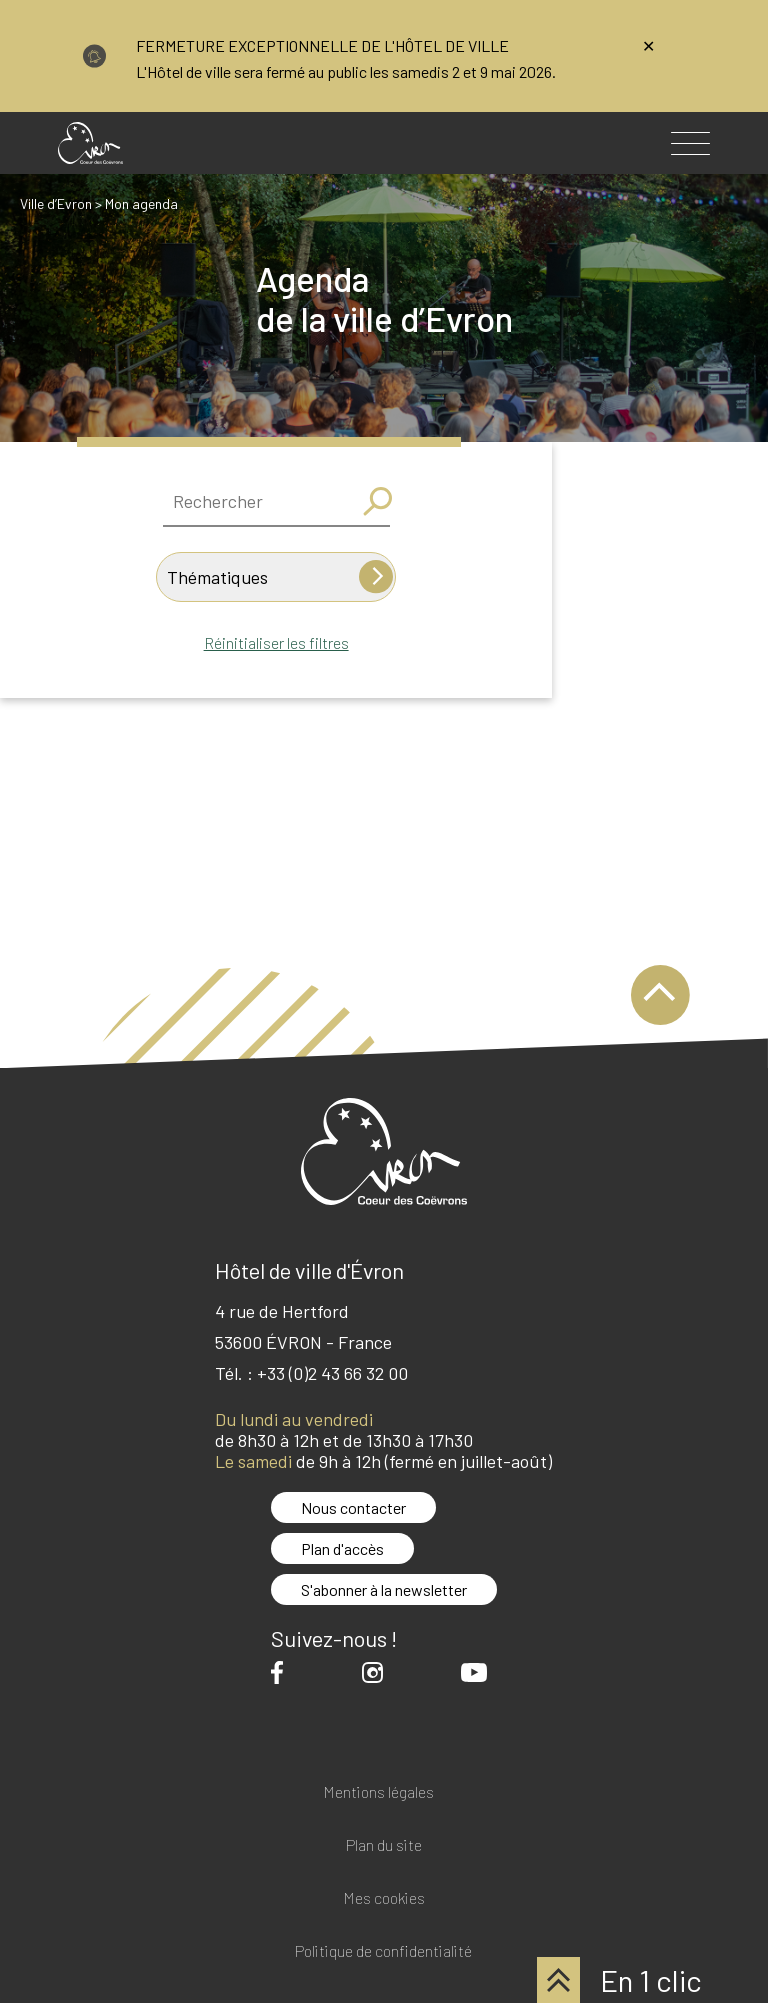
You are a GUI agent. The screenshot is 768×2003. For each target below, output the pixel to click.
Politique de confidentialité (383, 1951)
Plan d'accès (342, 1548)
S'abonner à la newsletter (384, 1589)
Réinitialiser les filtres (276, 642)
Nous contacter (353, 1507)
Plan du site (384, 1845)
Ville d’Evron (56, 203)
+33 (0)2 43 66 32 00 (332, 1373)
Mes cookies (384, 1898)
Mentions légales (378, 1792)
